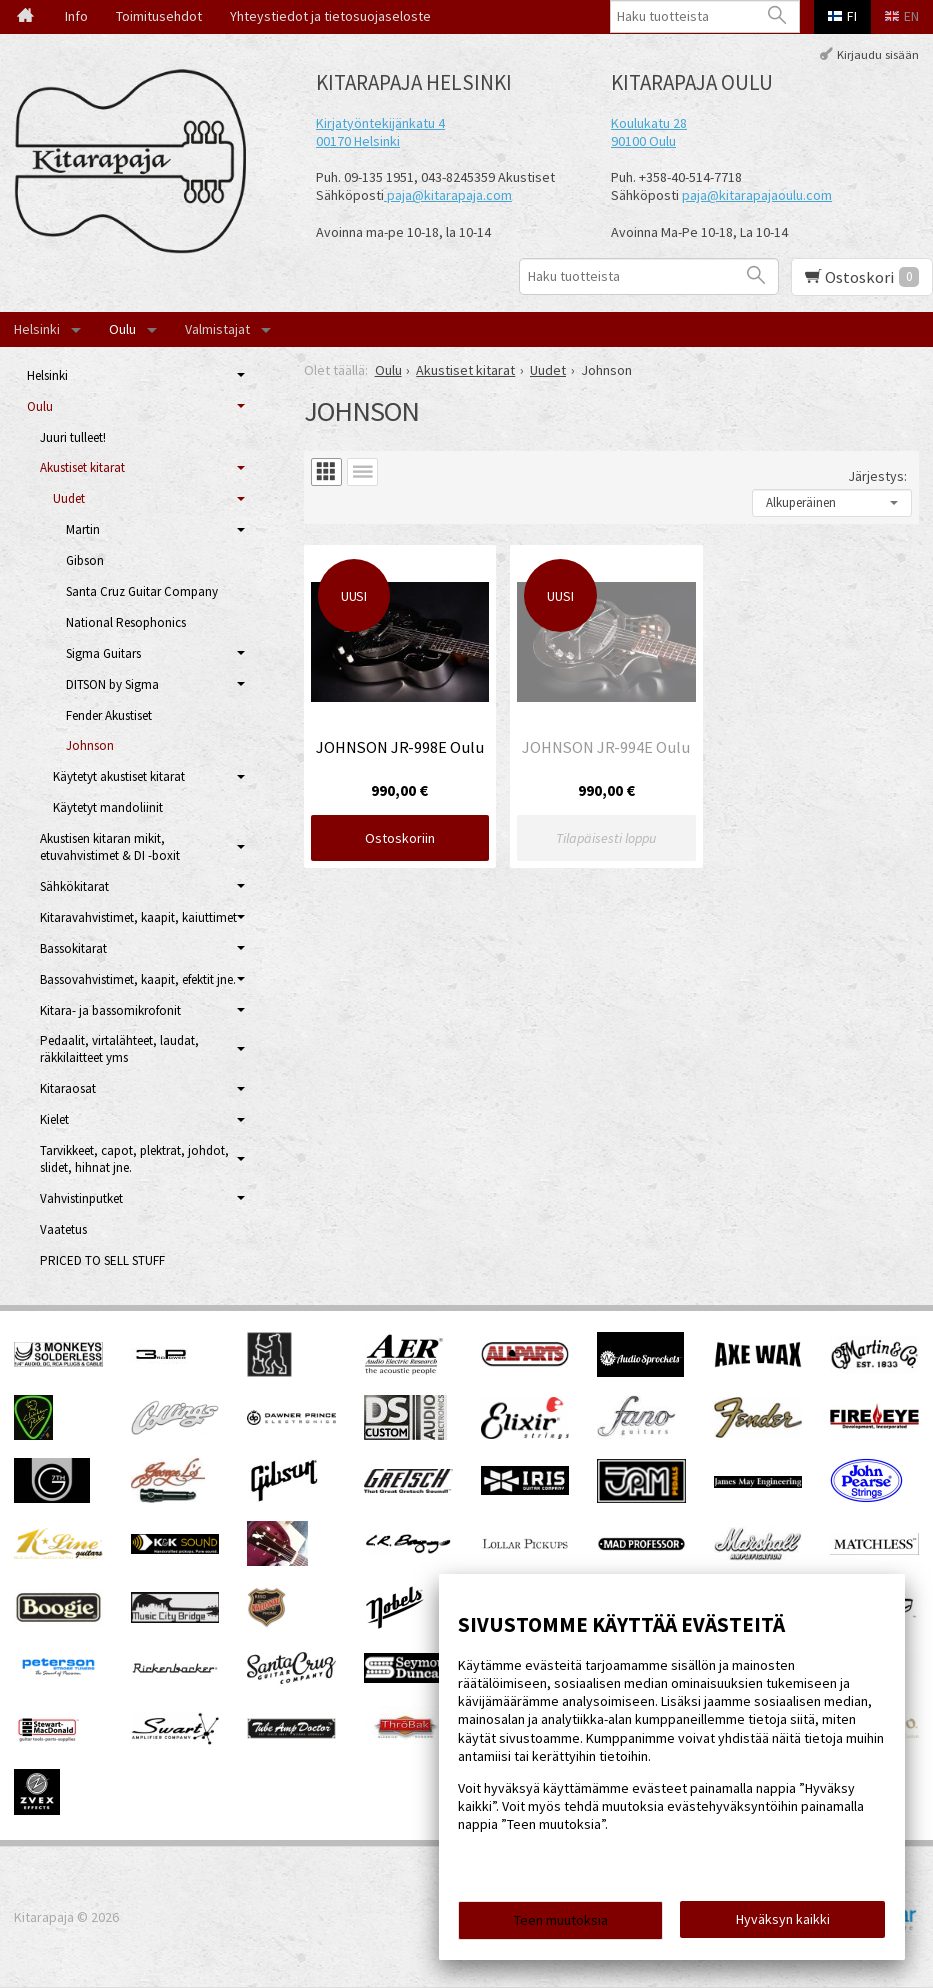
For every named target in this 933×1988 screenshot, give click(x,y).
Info (76, 16)
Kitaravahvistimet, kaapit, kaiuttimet (138, 917)
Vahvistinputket (81, 1198)
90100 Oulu (643, 141)
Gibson (85, 560)
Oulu (122, 329)
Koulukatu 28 (649, 123)
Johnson (90, 745)
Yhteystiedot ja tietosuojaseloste (330, 16)
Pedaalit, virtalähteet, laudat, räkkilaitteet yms (119, 1049)
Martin (83, 529)
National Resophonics (126, 622)
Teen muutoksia (561, 1920)
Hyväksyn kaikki (783, 1919)
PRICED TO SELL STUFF (102, 1260)
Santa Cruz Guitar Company (142, 591)
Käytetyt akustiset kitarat (119, 776)
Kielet (54, 1119)
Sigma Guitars (103, 653)
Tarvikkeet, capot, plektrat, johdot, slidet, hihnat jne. (134, 1159)
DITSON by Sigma (112, 684)
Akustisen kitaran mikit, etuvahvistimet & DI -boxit (110, 847)
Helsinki (37, 329)
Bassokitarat (73, 948)
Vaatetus (63, 1229)
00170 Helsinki (358, 141)
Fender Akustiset (109, 715)
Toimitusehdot (159, 16)
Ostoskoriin (400, 838)
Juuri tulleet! (73, 437)
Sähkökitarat (74, 886)
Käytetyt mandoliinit (108, 807)
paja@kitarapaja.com (449, 195)
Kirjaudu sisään (878, 53)
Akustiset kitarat (82, 467)
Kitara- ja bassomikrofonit (110, 1010)
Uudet (69, 498)
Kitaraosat (68, 1088)
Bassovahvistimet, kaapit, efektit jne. (138, 979)
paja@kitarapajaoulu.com (757, 195)
